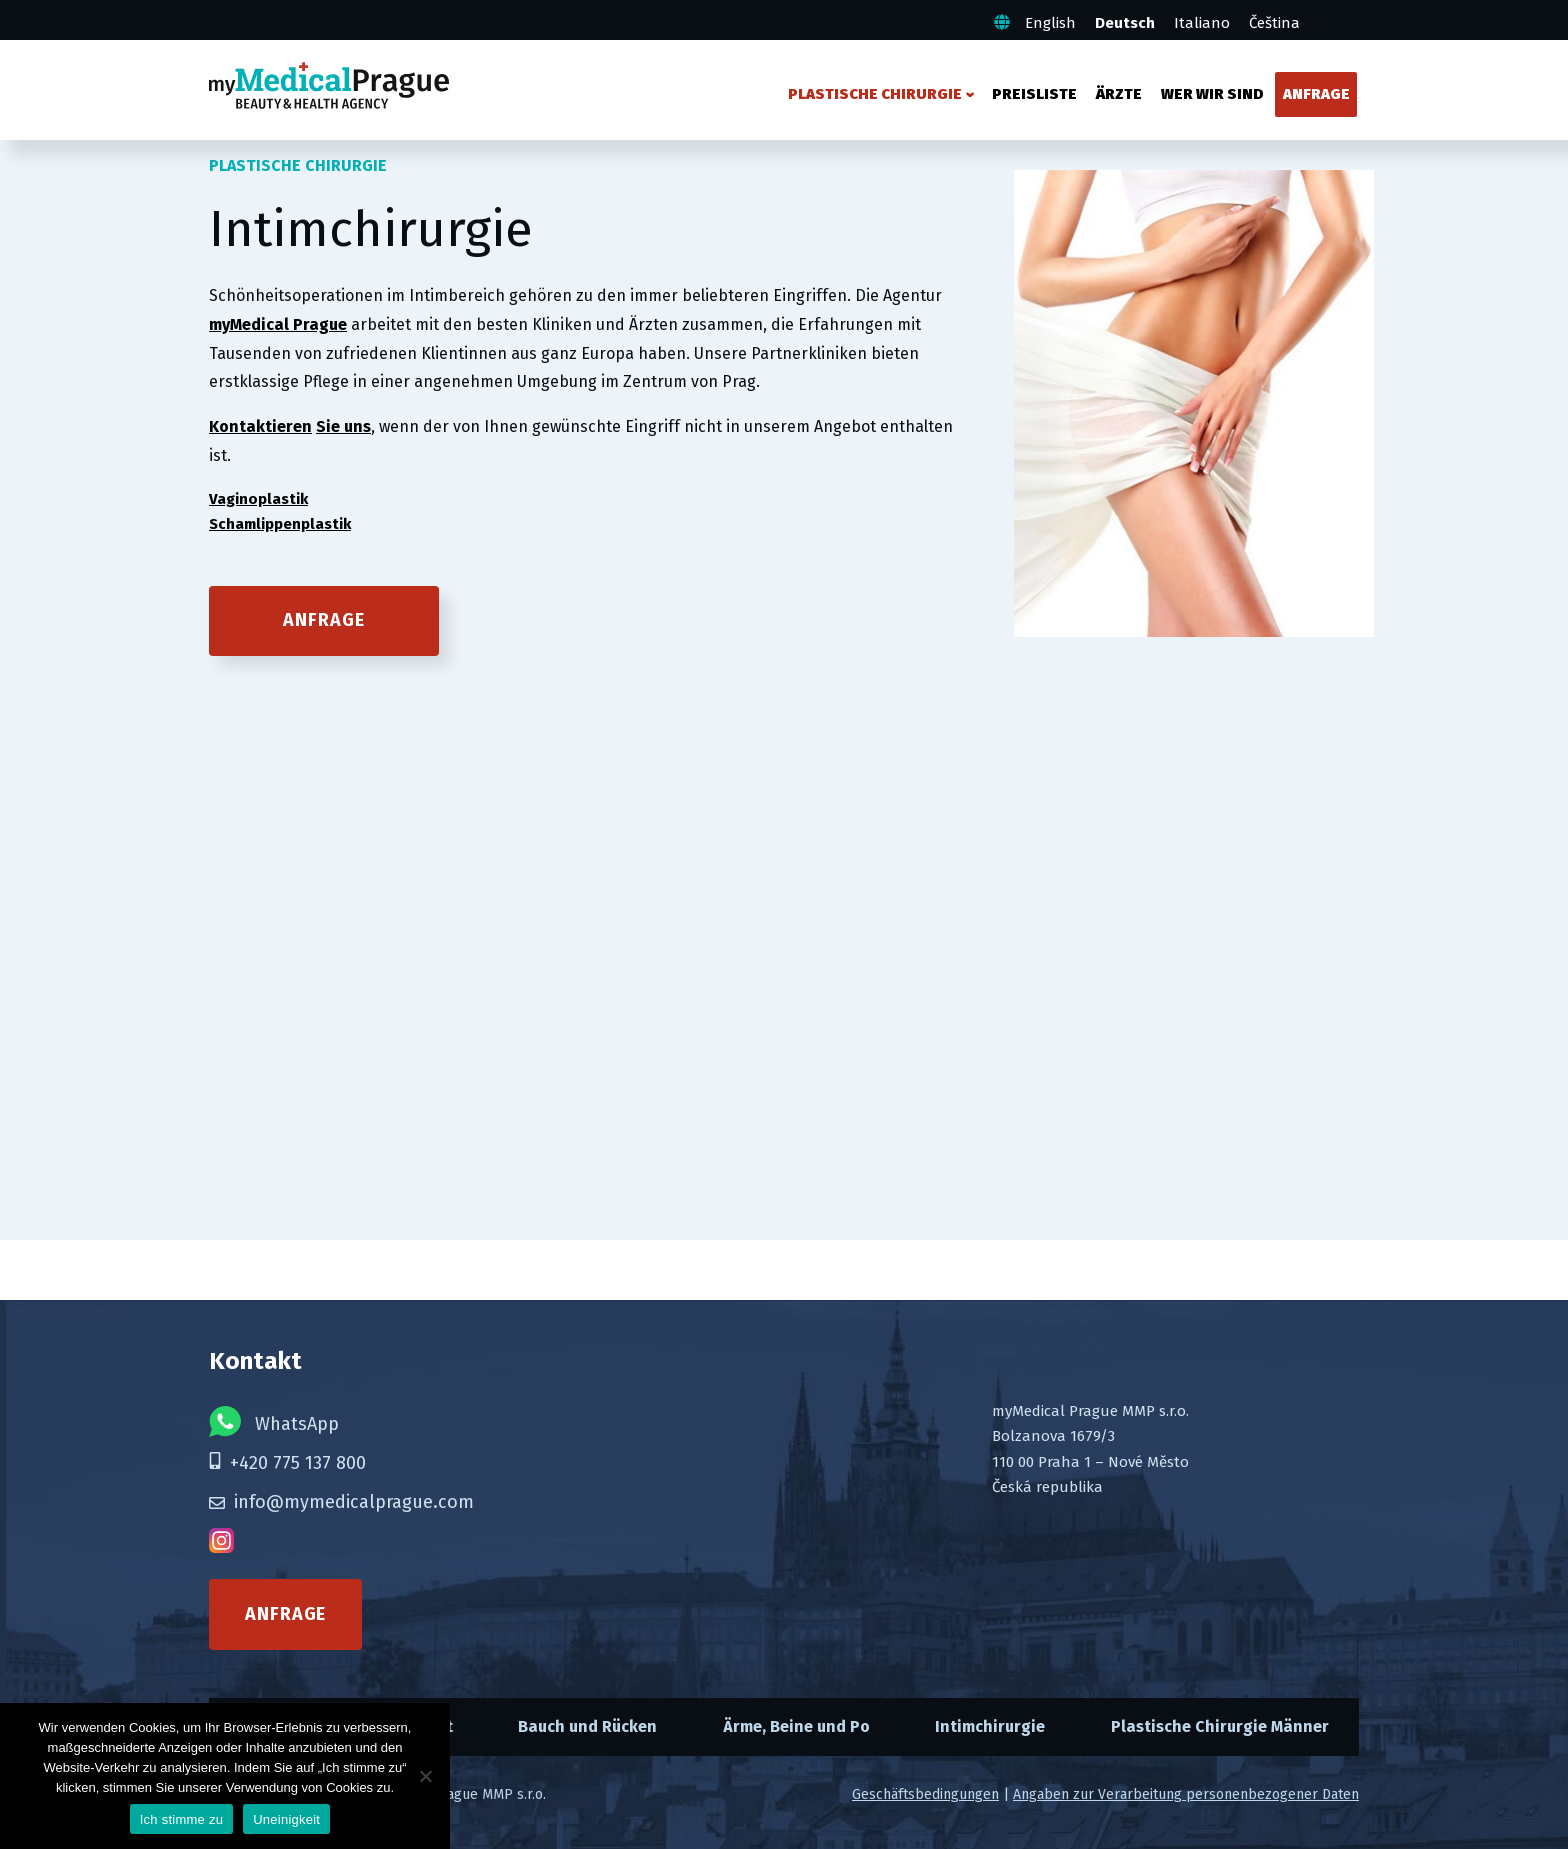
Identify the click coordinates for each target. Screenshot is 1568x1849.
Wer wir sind (1212, 94)
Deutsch (1125, 23)
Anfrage (1316, 94)
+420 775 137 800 (287, 1463)
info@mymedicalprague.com (341, 1502)
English (1050, 23)
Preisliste (1034, 94)
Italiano (1202, 23)
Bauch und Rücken (587, 1726)
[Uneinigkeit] (425, 1776)
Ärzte (1119, 94)
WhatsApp (274, 1421)
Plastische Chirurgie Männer (1220, 1726)
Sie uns (343, 426)
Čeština (1274, 23)
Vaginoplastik (258, 499)
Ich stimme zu (181, 1819)
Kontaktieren (260, 426)
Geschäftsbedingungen (925, 1794)
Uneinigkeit (286, 1819)
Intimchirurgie (990, 1726)
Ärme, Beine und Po (796, 1726)
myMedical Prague (278, 324)
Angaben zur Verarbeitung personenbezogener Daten (1186, 1794)
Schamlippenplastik (280, 524)
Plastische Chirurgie (875, 94)
